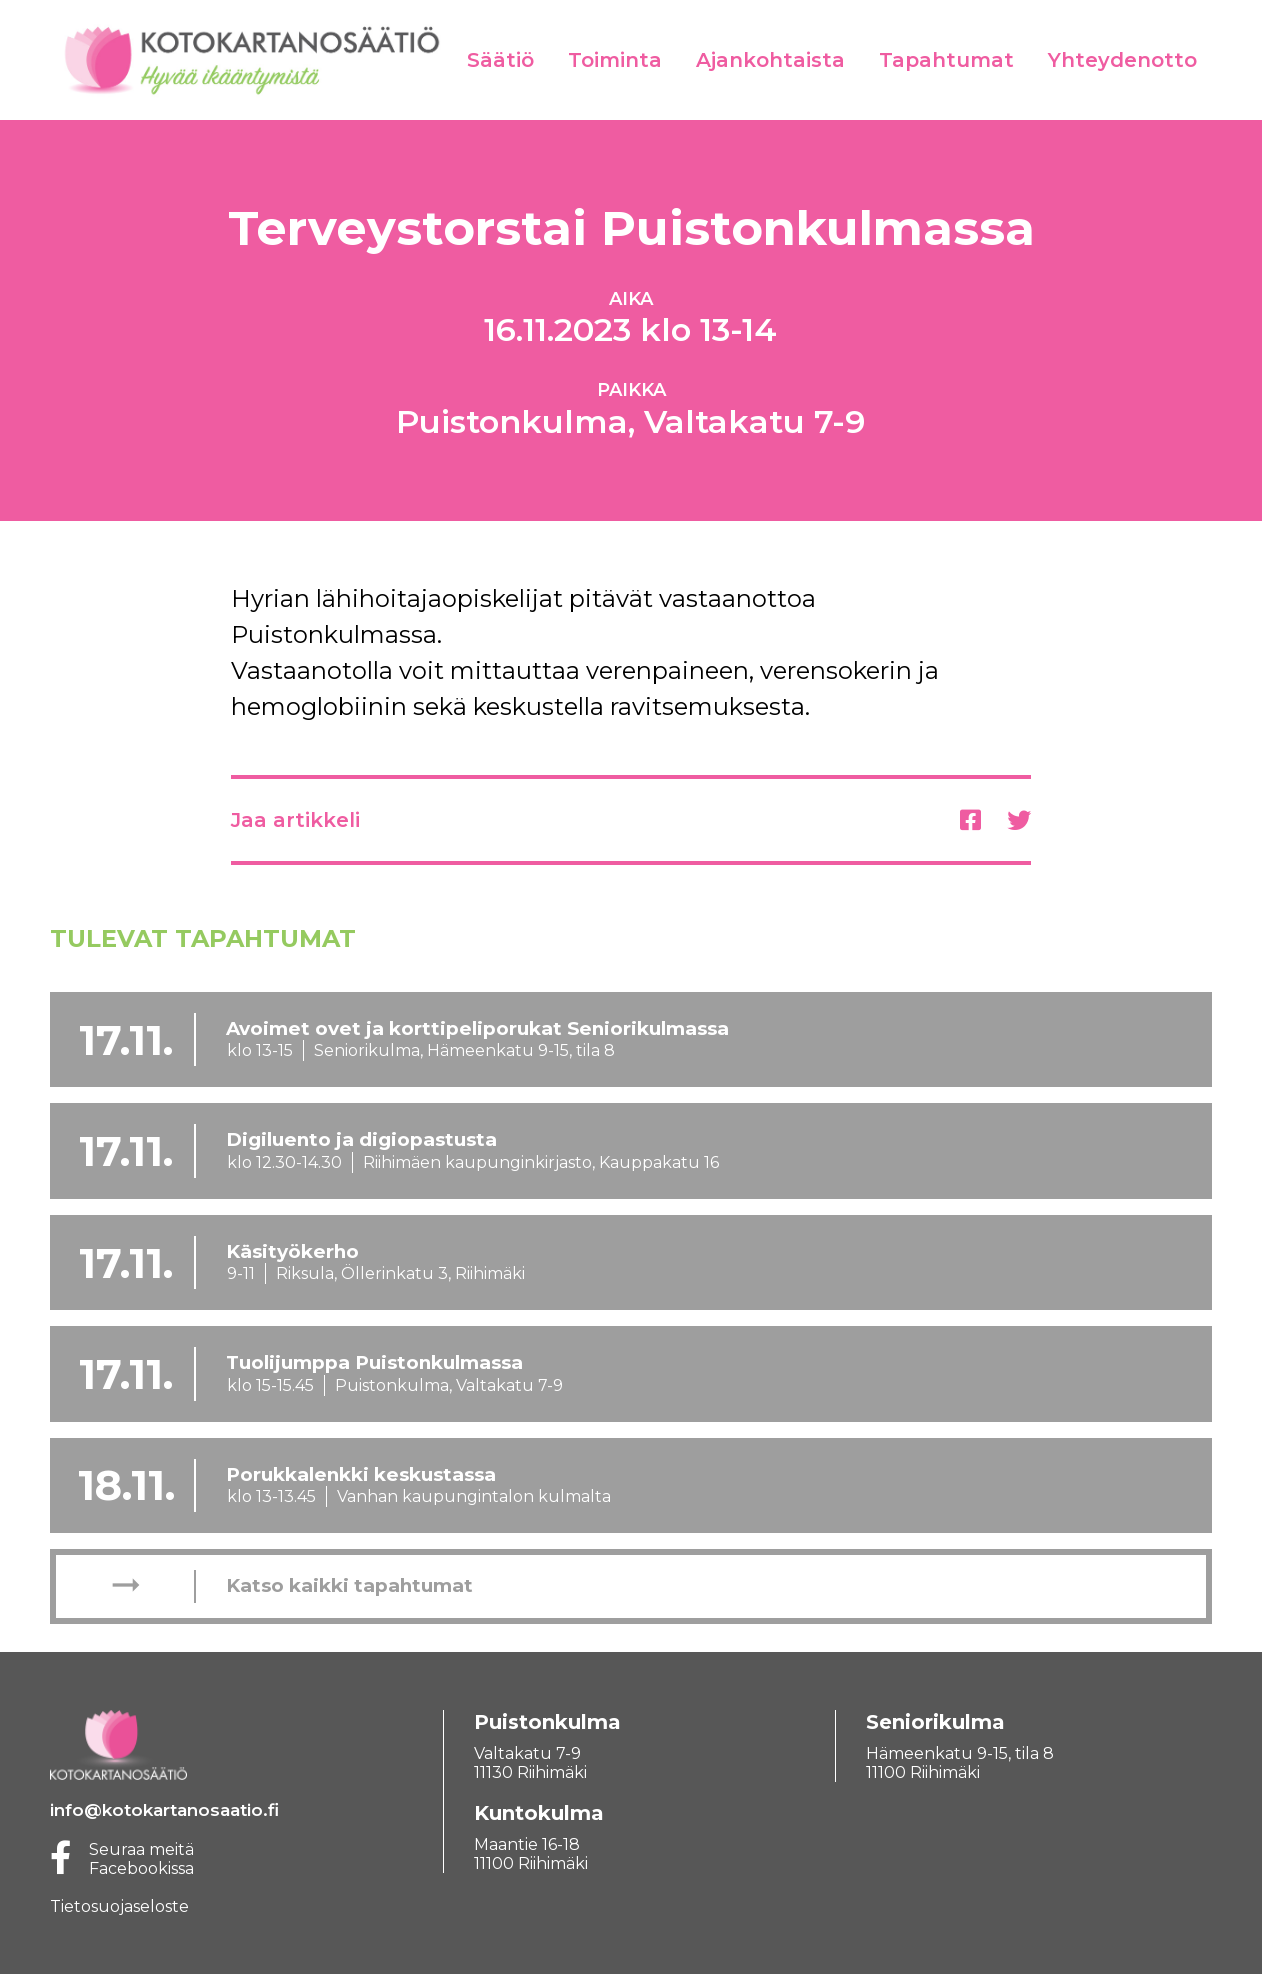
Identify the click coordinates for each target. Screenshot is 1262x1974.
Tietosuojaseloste (119, 1906)
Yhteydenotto (1122, 60)
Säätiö (500, 60)
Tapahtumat (946, 60)
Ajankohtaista (770, 60)
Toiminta (615, 60)
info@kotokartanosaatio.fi (164, 1810)
